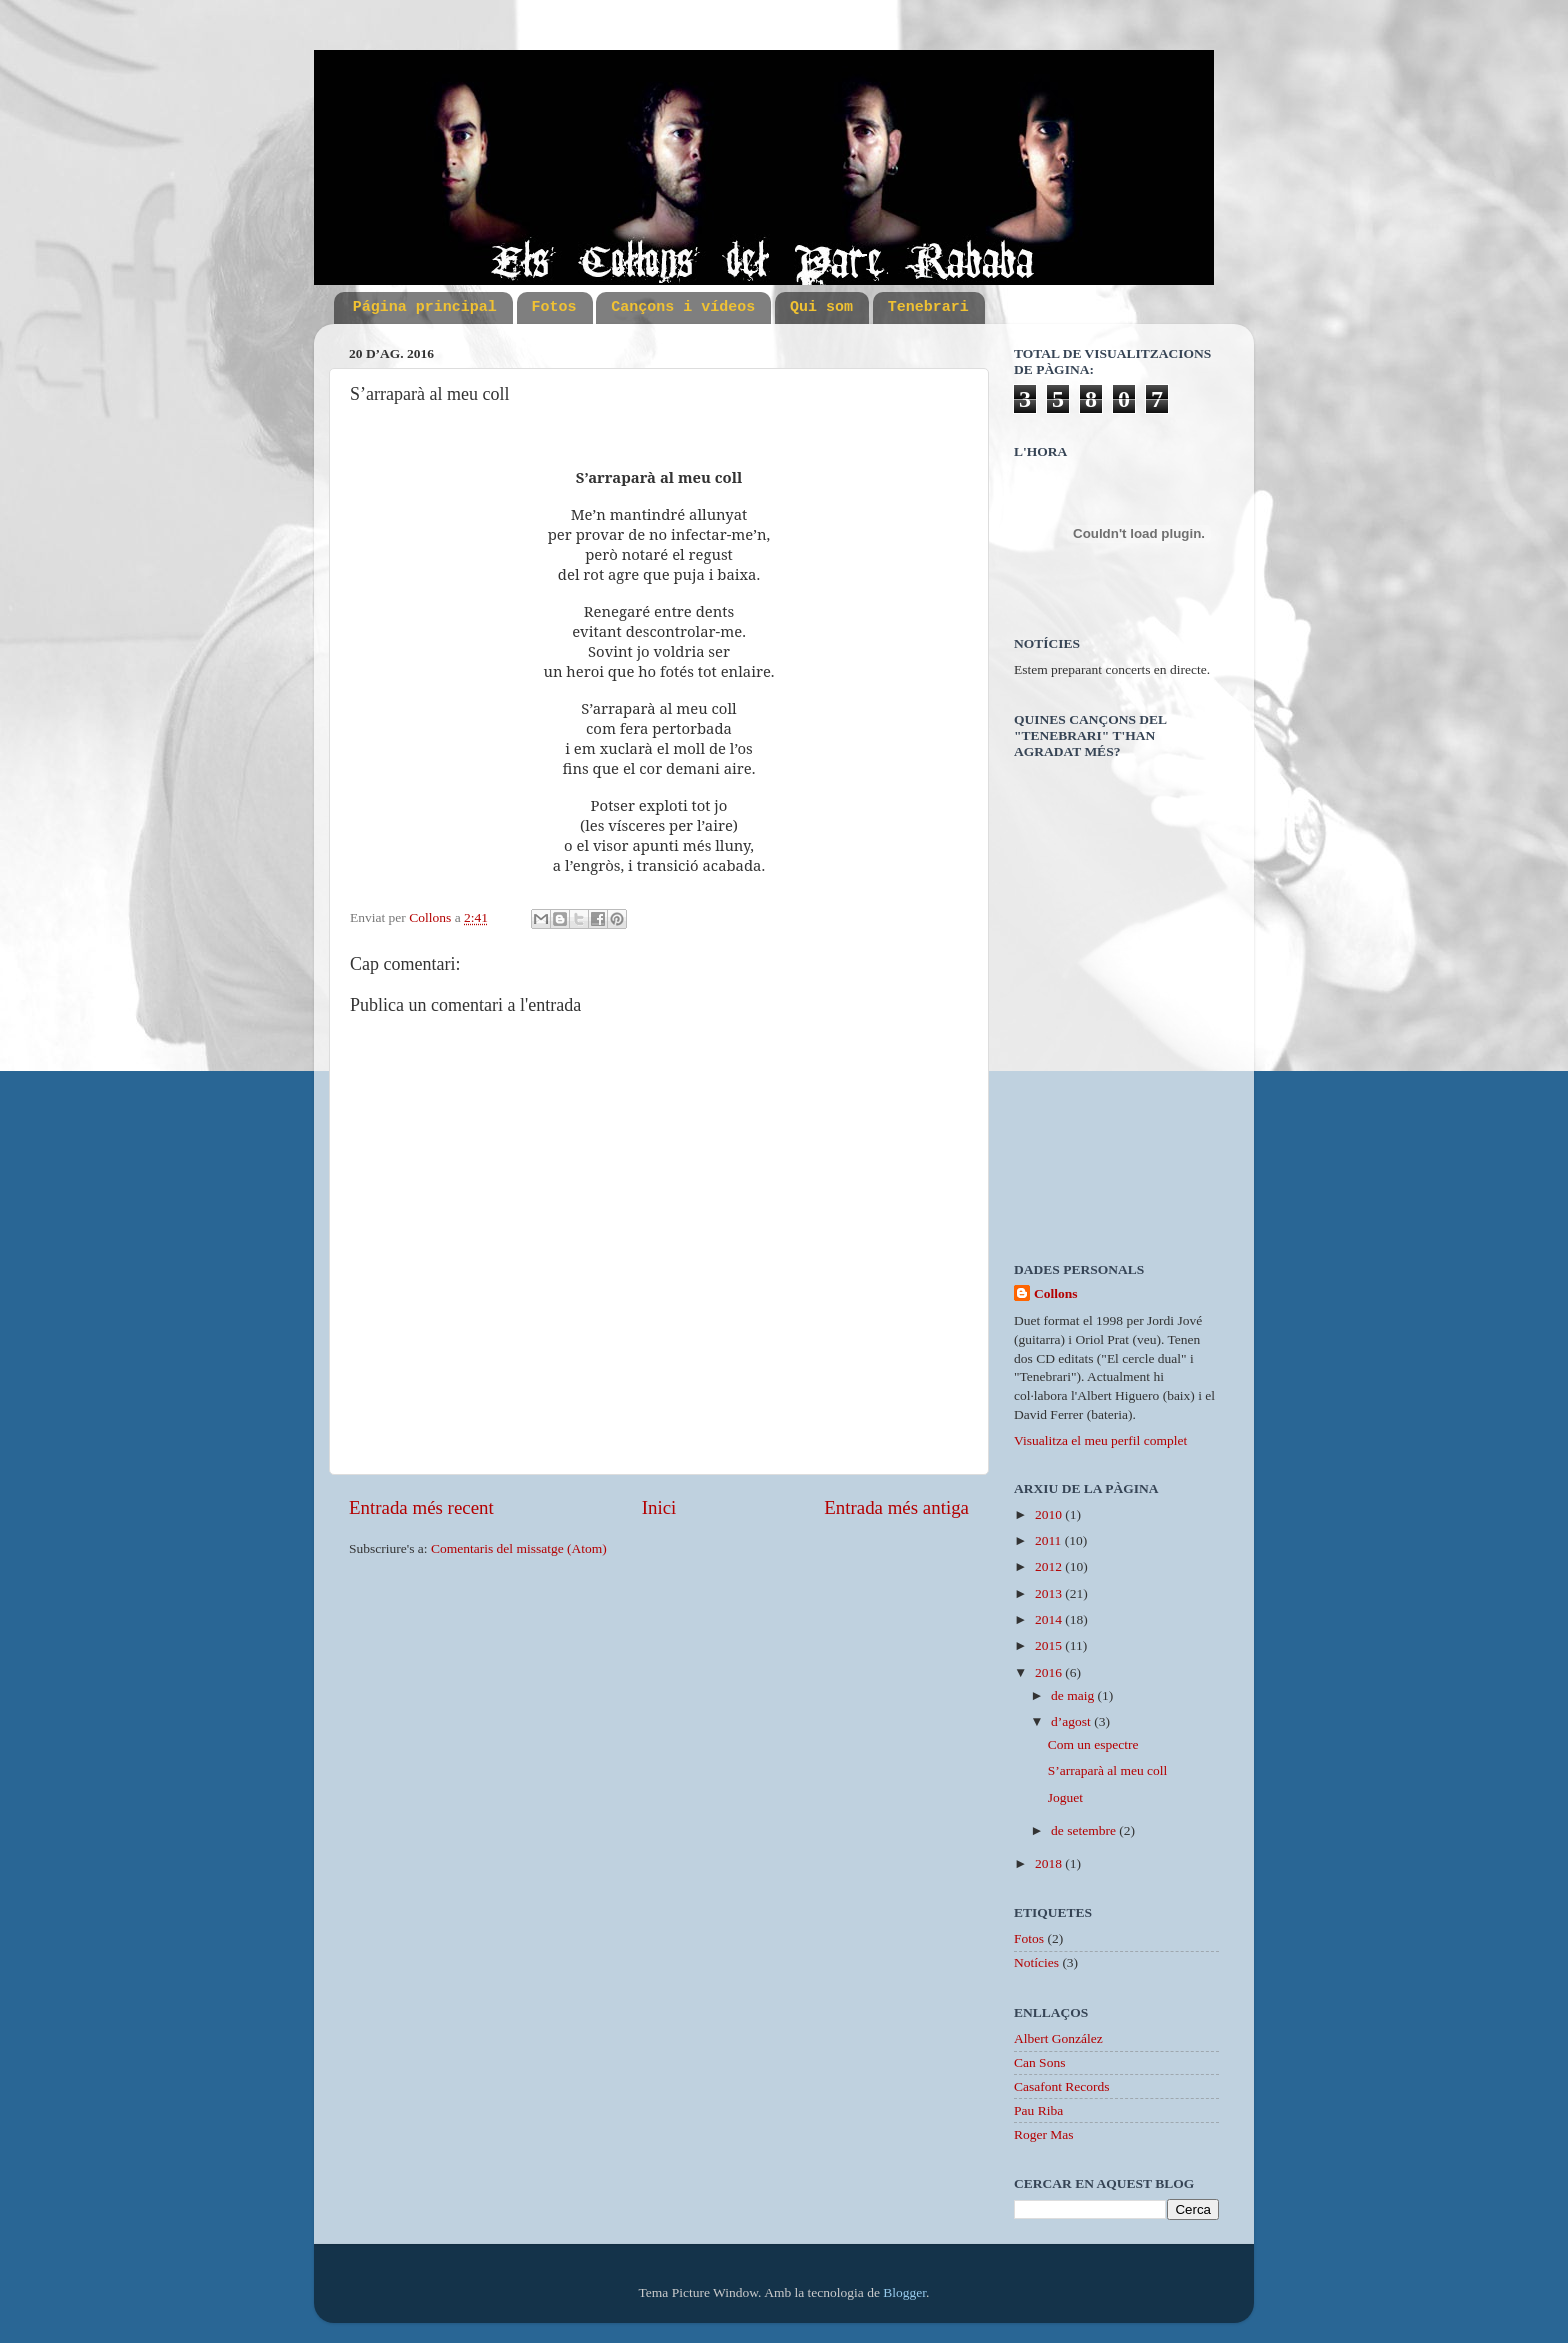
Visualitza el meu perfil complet (1100, 1440)
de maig (1074, 1695)
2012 (1050, 1566)
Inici (659, 1507)
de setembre (1085, 1830)
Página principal (425, 307)
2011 (1050, 1540)
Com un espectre (1093, 1744)
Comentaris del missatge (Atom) (519, 1548)
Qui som (821, 307)
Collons (1056, 1293)
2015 (1050, 1645)
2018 (1050, 1863)
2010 (1050, 1514)
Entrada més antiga (896, 1507)
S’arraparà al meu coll (1108, 1770)
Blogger (904, 2292)
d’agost (1072, 1721)
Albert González (1058, 2038)
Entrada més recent (421, 1507)
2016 (1050, 1672)
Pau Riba (1038, 2110)
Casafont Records (1062, 2086)
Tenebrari (928, 307)
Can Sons (1039, 2062)
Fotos (554, 307)
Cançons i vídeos (683, 307)
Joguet (1065, 1797)
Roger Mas (1044, 2134)
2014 (1050, 1619)
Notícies (1036, 1962)
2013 (1050, 1593)
